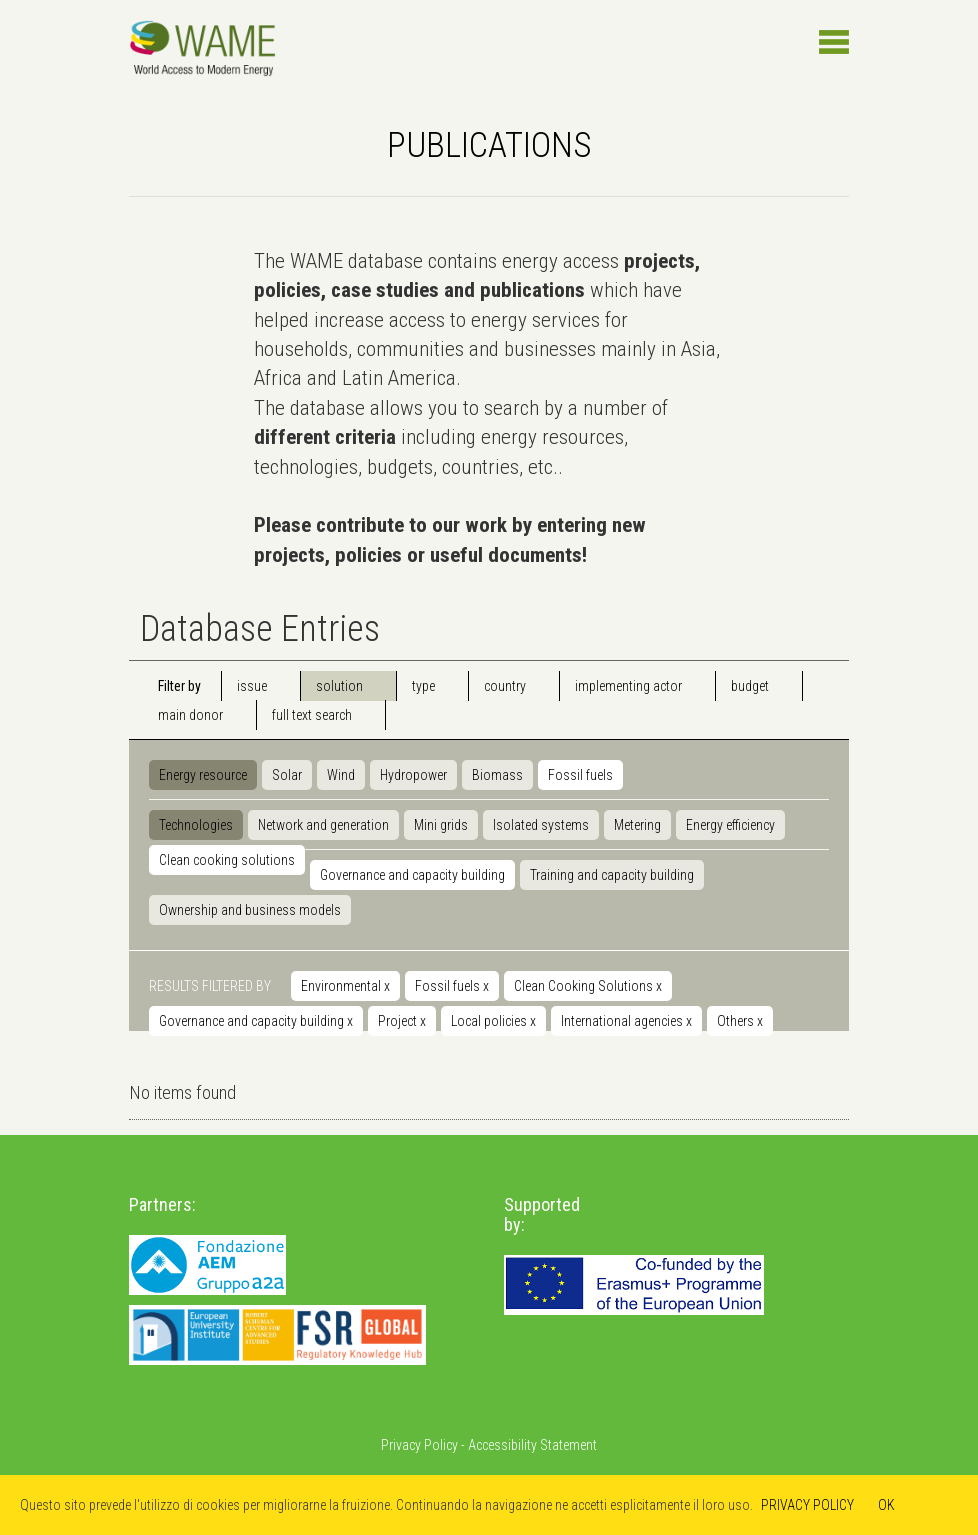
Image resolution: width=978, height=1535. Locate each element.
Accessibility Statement (532, 1445)
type (423, 686)
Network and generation (323, 825)
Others (740, 1021)
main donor (190, 715)
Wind (341, 775)
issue (252, 686)
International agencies (626, 1021)
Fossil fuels (580, 775)
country (505, 686)
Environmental (345, 986)
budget (750, 686)
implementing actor (628, 686)
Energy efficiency (730, 825)
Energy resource (203, 775)
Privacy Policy (419, 1445)
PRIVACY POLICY (807, 1505)
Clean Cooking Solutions (588, 986)
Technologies (196, 825)
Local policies (493, 1021)
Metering (637, 825)
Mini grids (441, 825)
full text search (312, 715)
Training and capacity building (612, 875)
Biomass (497, 775)
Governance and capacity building (412, 875)
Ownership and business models (250, 910)
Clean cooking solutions (227, 860)
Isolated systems (541, 825)
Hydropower (413, 775)
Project (402, 1021)
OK (886, 1505)
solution (339, 686)
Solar (287, 775)
